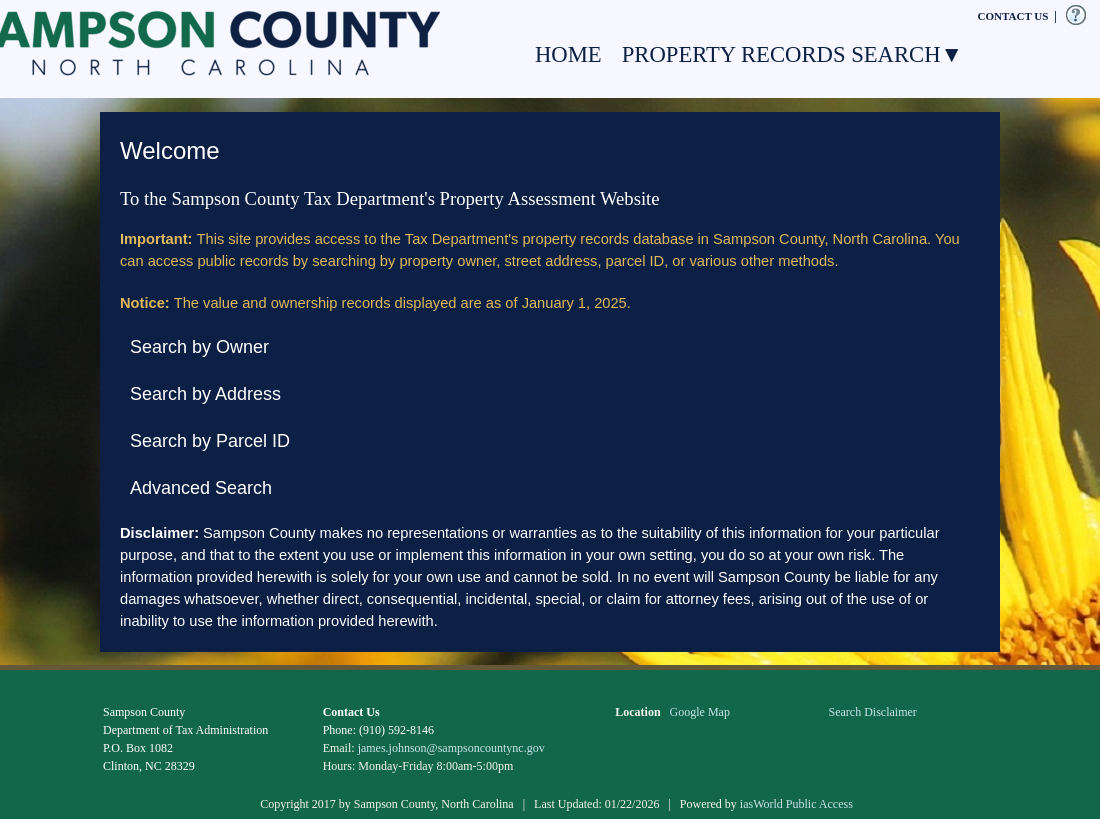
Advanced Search (201, 488)
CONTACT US (1013, 16)
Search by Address (205, 394)
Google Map (700, 712)
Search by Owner (199, 347)
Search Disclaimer (873, 712)
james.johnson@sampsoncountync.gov (451, 748)
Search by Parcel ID (210, 441)
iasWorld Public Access (796, 804)
